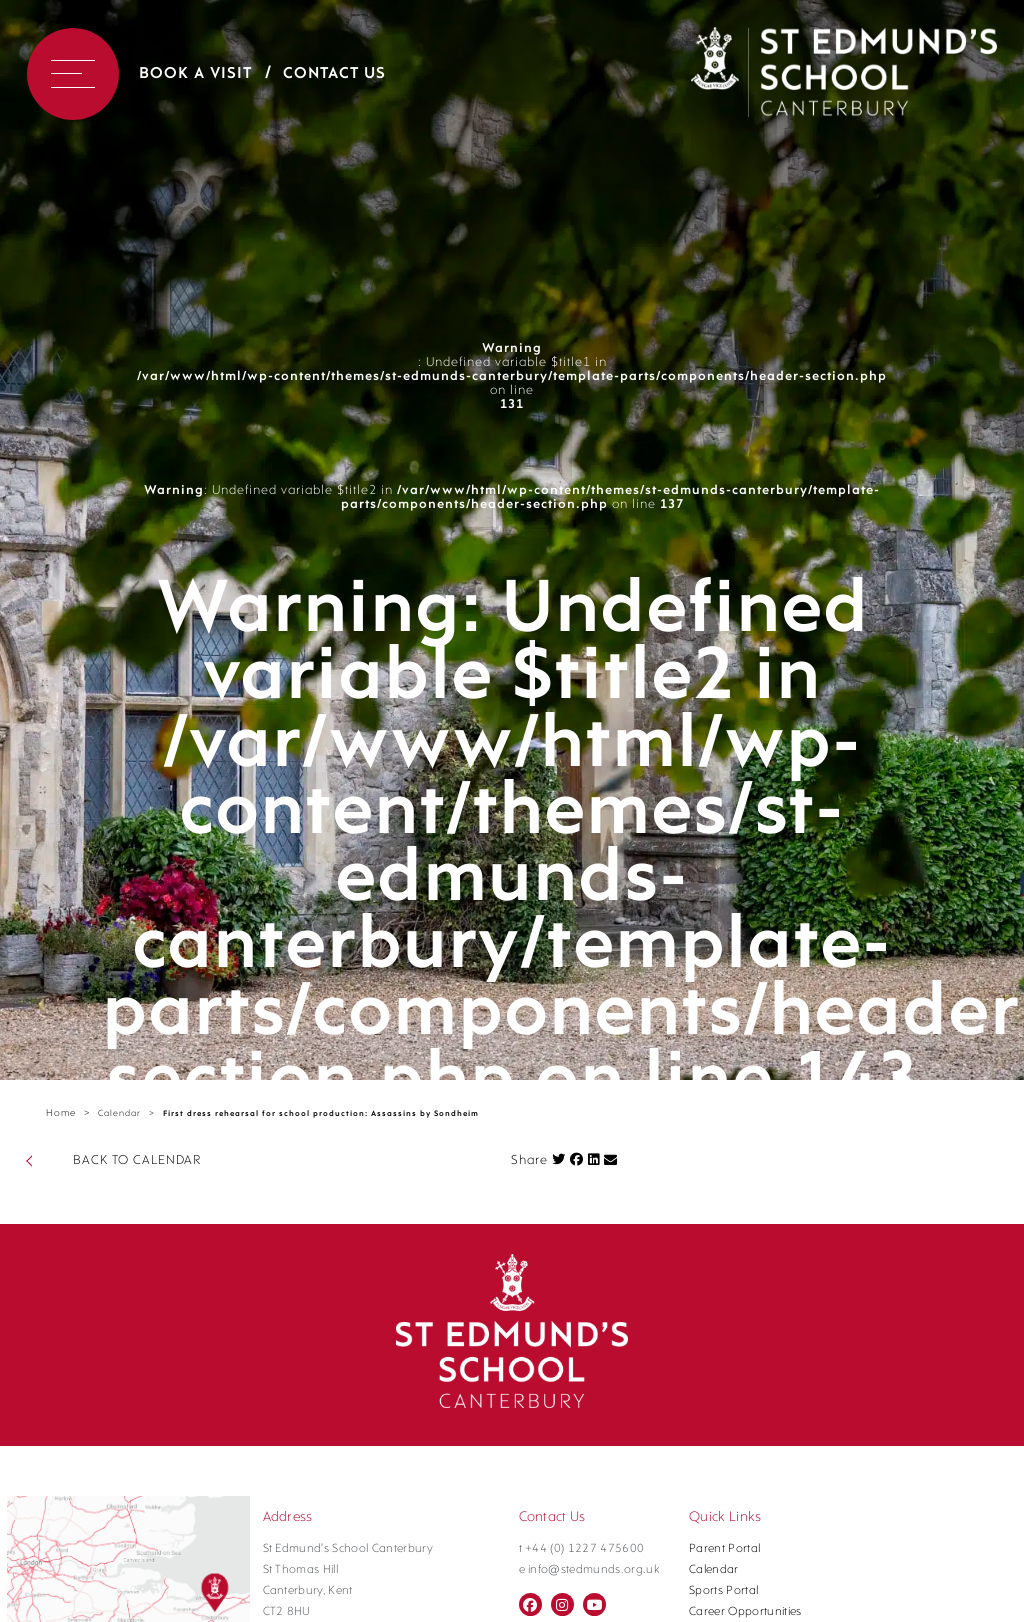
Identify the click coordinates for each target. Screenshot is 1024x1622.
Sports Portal (723, 1591)
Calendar (119, 1113)
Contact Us (334, 74)
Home (61, 1113)
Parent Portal (724, 1549)
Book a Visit (195, 74)
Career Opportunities (745, 1612)
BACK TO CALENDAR (137, 1160)
